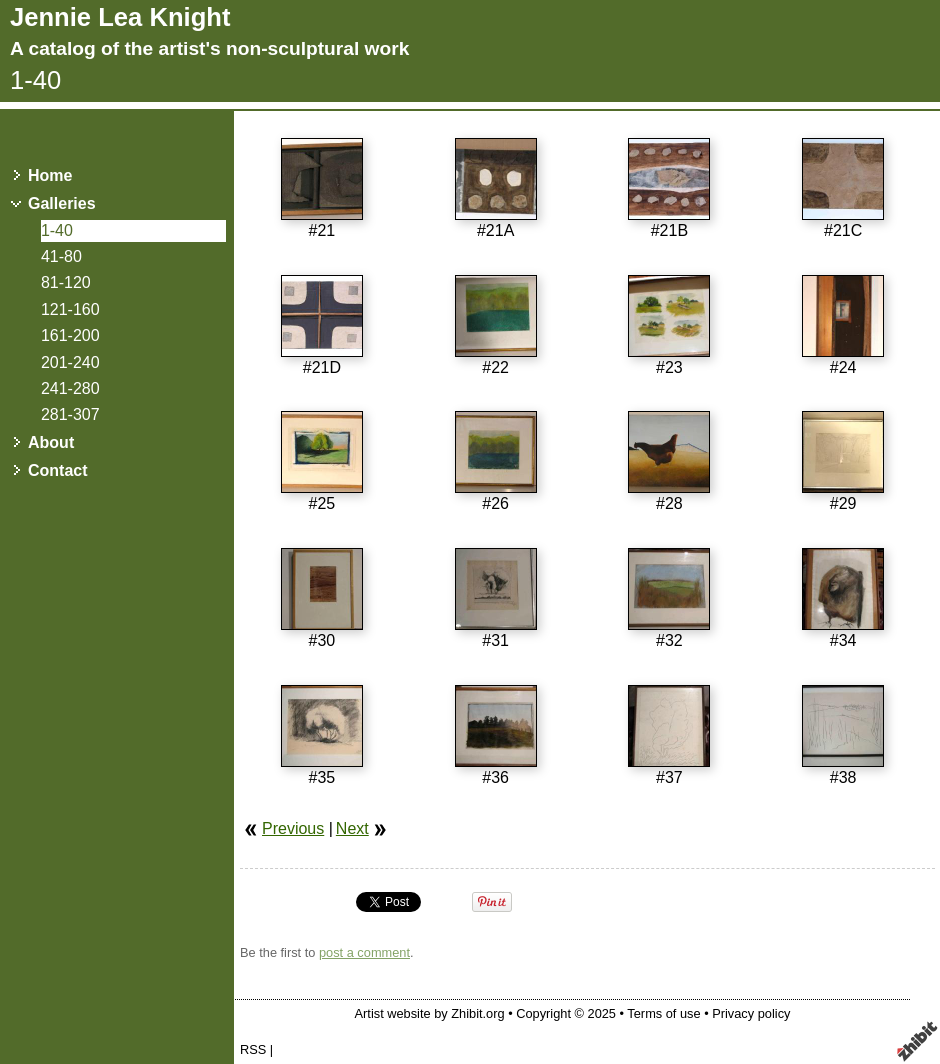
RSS (253, 1049)
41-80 (61, 256)
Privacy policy (751, 1013)
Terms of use (663, 1013)
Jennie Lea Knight (120, 17)
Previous (293, 828)
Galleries (62, 203)
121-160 (70, 309)
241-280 (70, 388)
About (51, 442)
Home (50, 175)
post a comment (364, 952)
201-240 (70, 362)
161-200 (70, 335)
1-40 (57, 230)
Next (352, 828)
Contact (58, 470)
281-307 (70, 414)
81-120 (66, 282)
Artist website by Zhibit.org (430, 1013)
